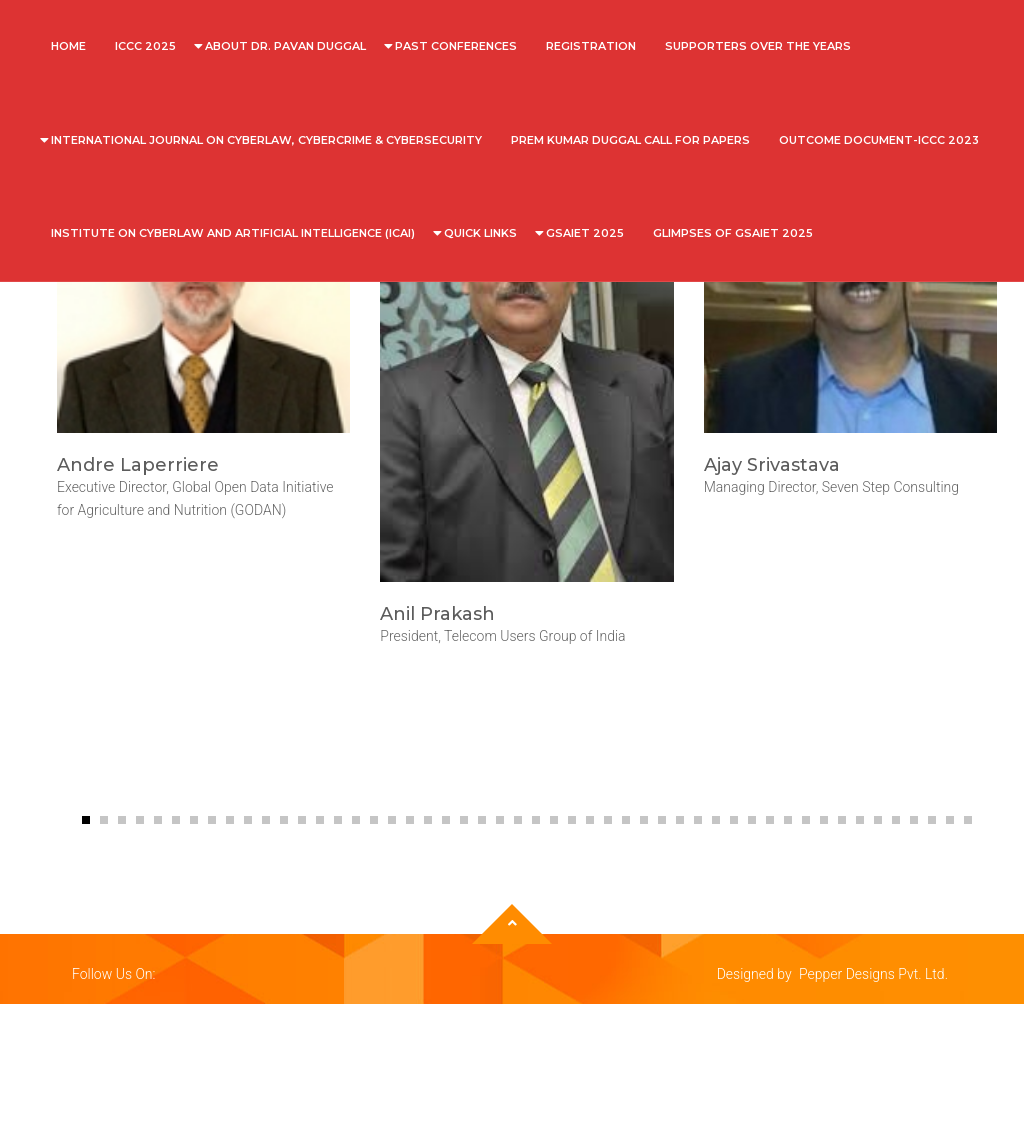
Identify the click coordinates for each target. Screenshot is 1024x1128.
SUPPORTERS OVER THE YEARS (758, 46)
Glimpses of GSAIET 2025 (733, 233)
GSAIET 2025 (585, 233)
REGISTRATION (591, 46)
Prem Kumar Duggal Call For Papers (630, 140)
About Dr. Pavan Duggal (285, 46)
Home (68, 46)
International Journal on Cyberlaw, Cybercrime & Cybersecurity (266, 140)
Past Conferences (456, 46)
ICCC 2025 (145, 46)
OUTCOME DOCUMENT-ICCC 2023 (879, 140)
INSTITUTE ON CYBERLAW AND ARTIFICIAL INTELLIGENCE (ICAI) (233, 233)
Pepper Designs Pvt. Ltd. (873, 974)
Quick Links (480, 233)
